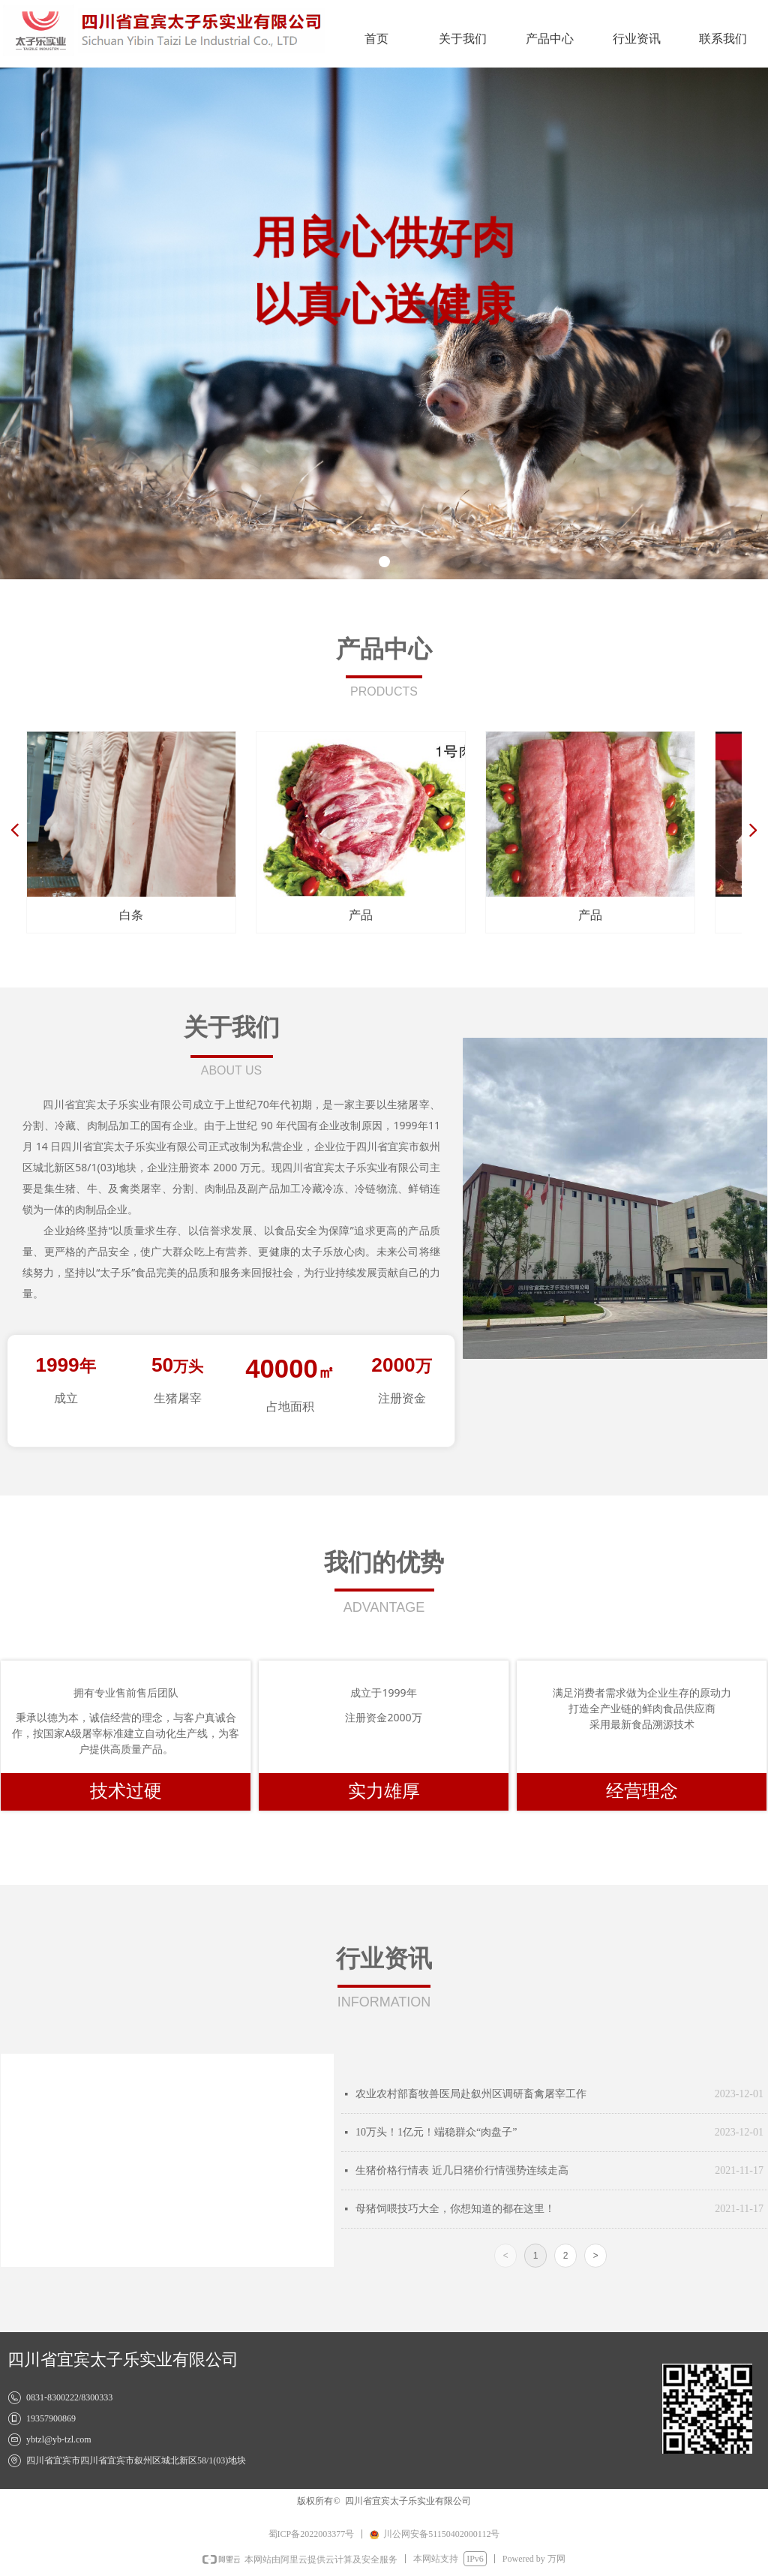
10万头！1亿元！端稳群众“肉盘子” (436, 2132)
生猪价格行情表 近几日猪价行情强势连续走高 (462, 2170)
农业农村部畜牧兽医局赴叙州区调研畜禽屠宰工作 (471, 2094)
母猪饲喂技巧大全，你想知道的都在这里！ (455, 2208)
